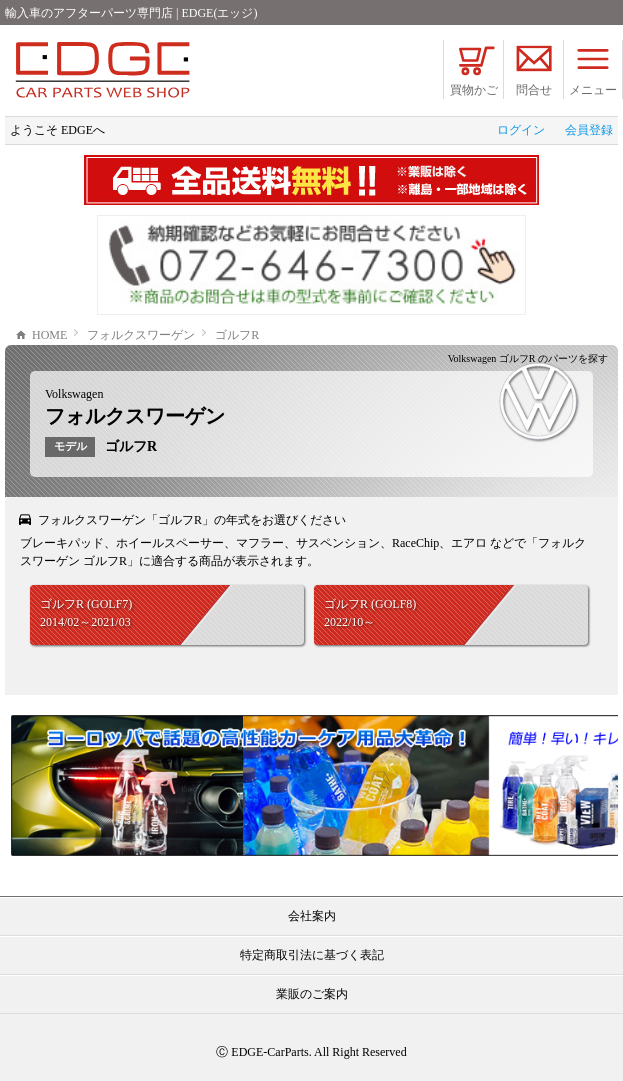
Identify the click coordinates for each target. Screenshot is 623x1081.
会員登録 (589, 130)
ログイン (521, 130)
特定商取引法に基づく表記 (312, 955)
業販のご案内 (312, 994)
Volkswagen (74, 394)
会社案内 (312, 916)
